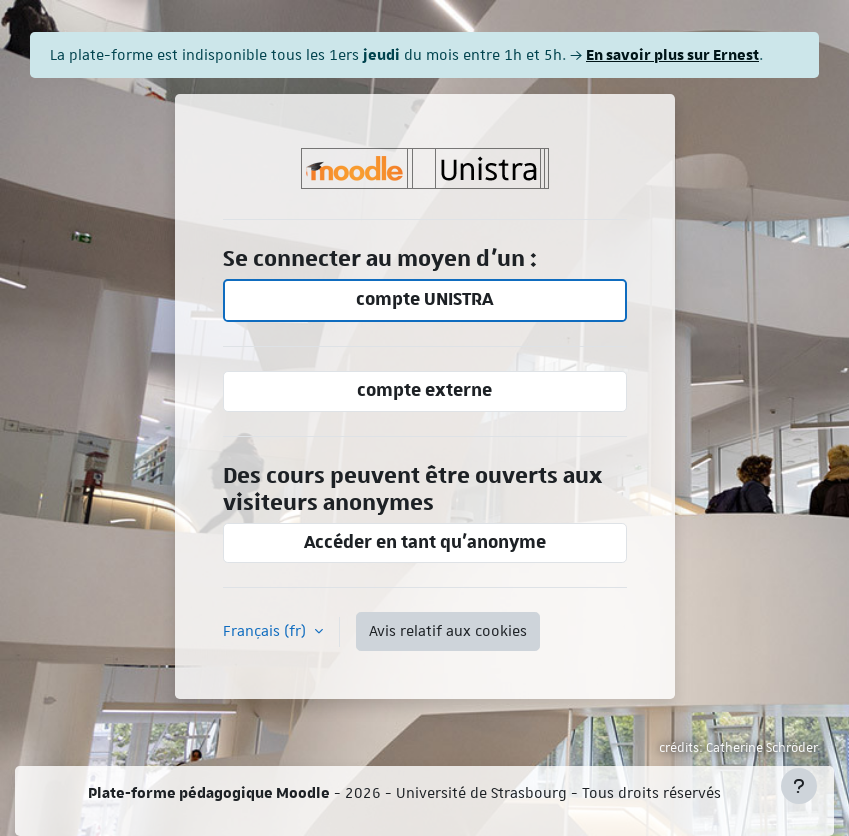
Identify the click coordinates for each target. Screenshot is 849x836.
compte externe (424, 390)
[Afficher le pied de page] (799, 786)
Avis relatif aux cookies (448, 631)
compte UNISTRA (424, 299)
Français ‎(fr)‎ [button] (266, 631)
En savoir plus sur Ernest (672, 54)
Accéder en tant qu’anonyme (425, 542)
